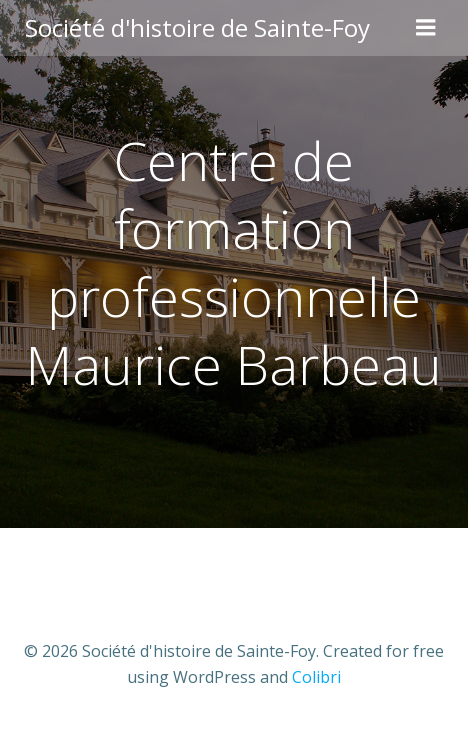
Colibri (316, 677)
